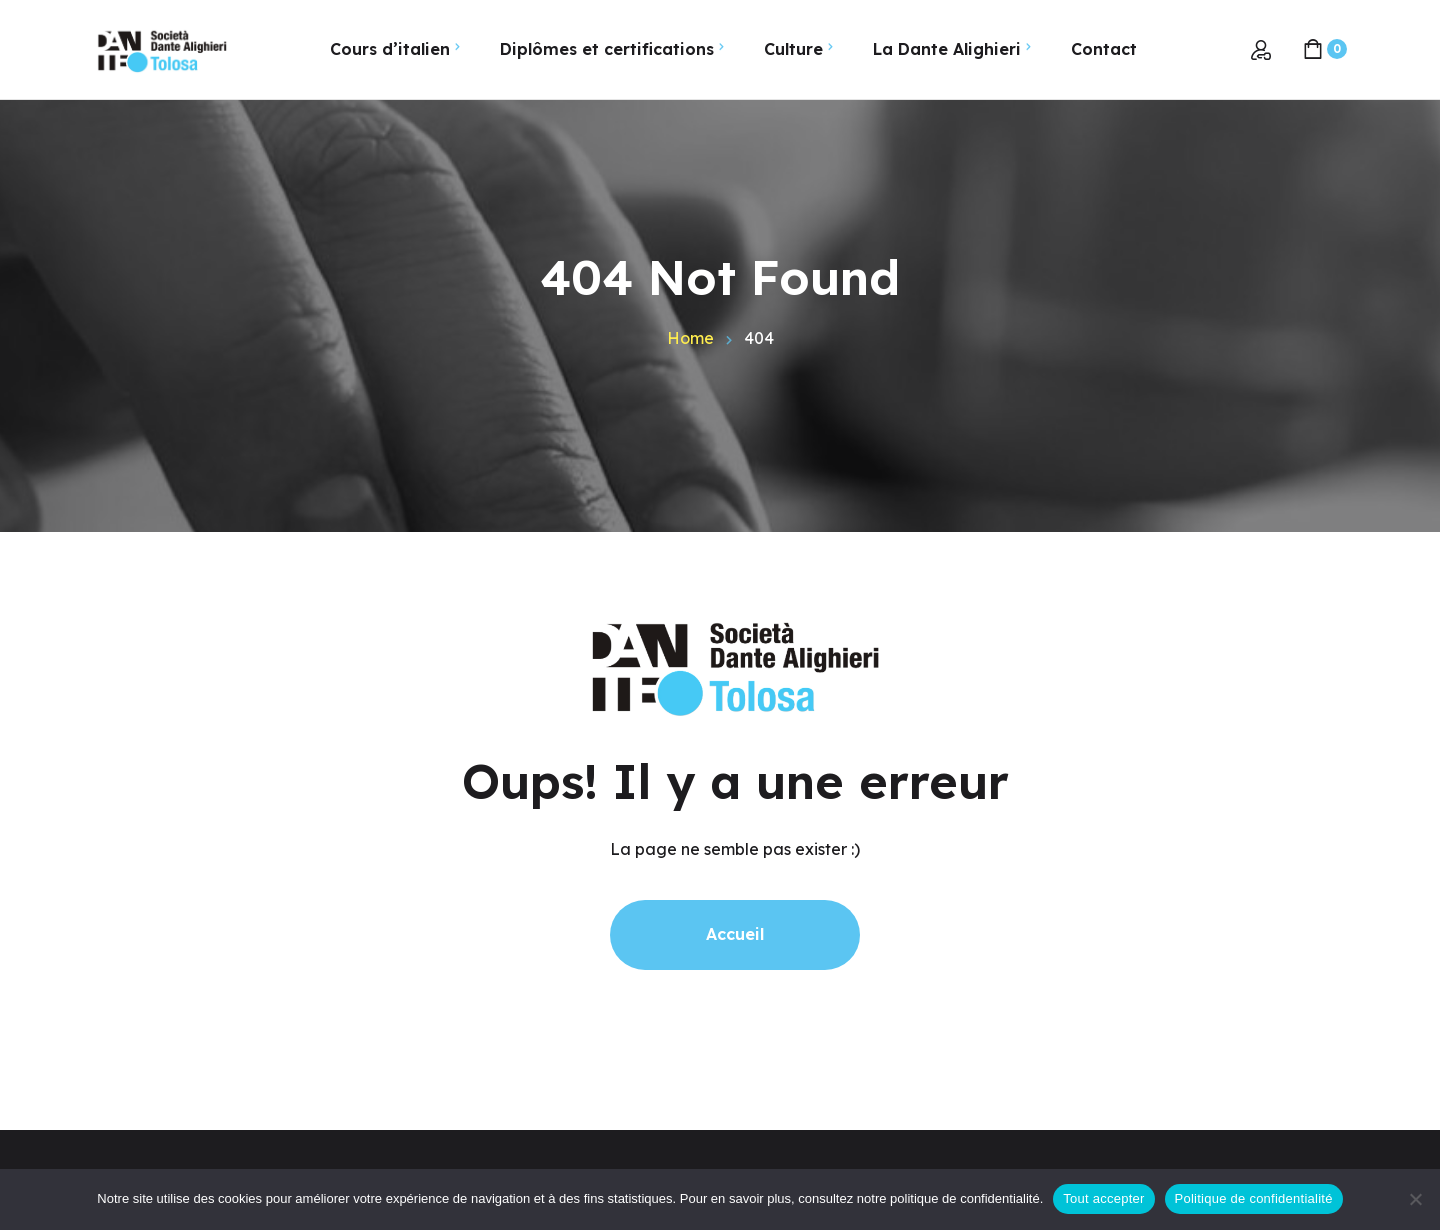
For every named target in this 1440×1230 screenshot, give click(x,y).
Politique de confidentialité (1254, 1198)
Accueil (735, 934)
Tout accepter (1103, 1198)
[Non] (1415, 1199)
